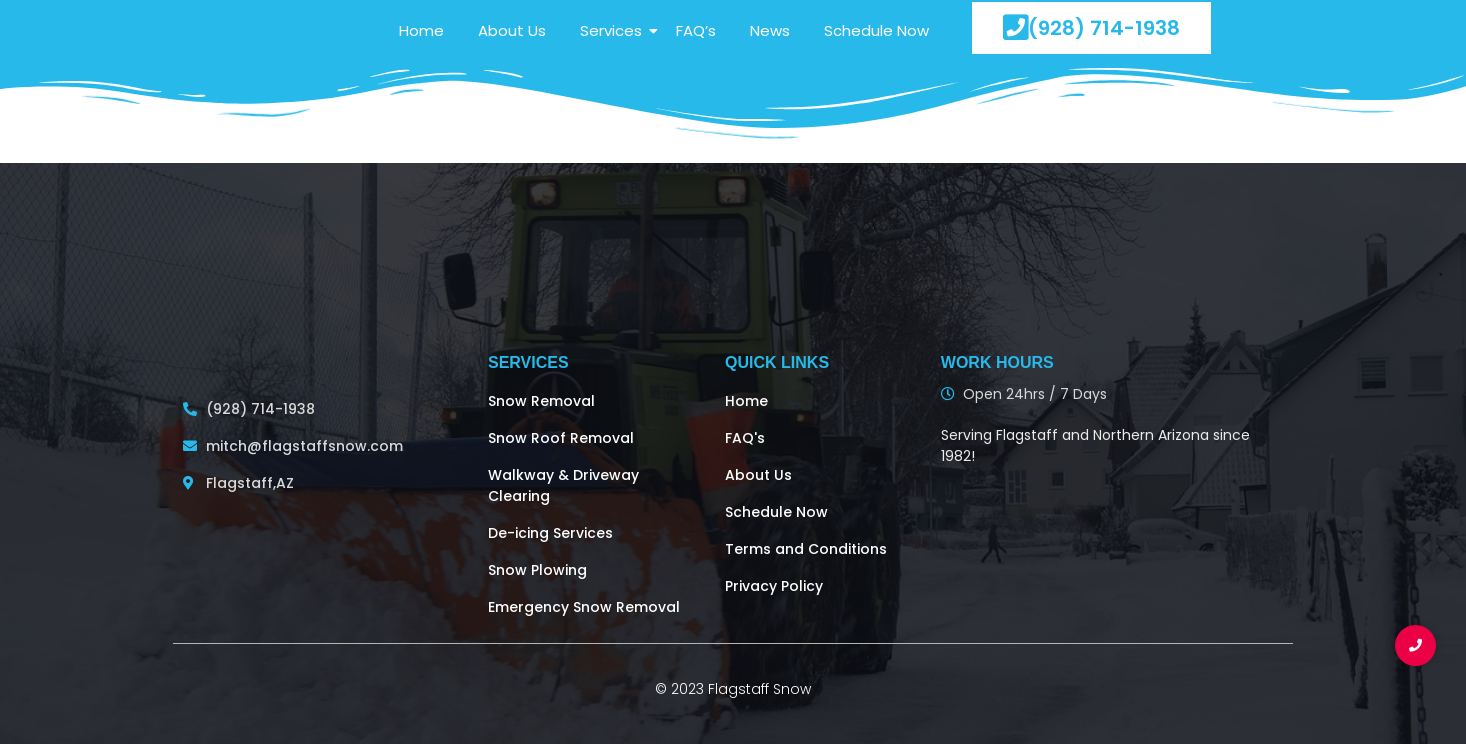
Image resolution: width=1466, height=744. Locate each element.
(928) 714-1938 (1091, 27)
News (770, 30)
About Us (512, 30)
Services (614, 30)
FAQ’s (696, 30)
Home (421, 30)
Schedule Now (876, 30)
